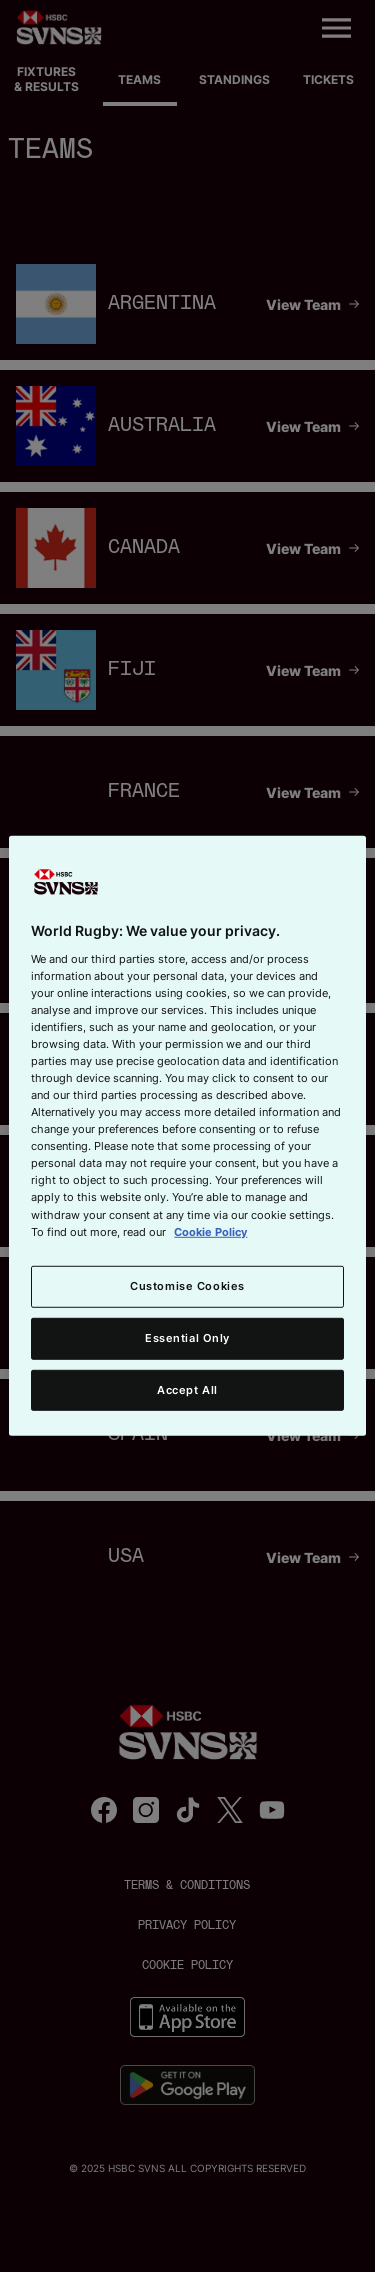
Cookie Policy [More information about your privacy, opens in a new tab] (210, 1231)
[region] (187, 1136)
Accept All (187, 1389)
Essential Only (187, 1337)
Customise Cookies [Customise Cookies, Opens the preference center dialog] (187, 1285)
